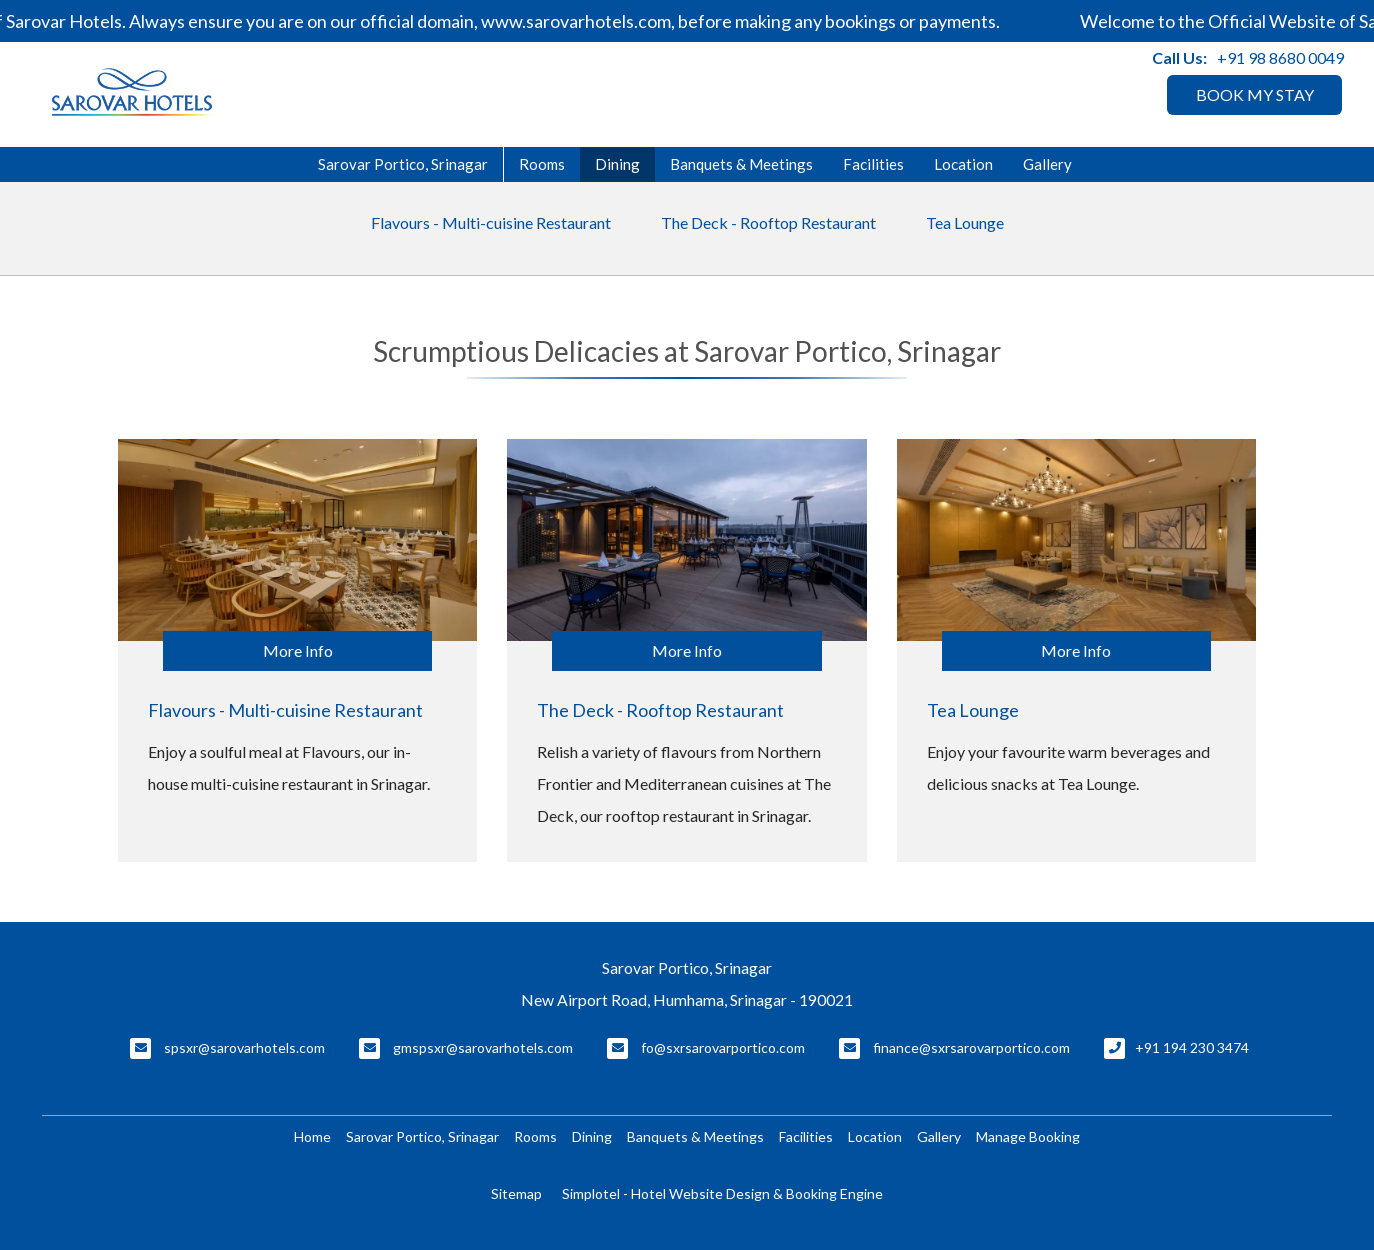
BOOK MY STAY (1255, 94)
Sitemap (516, 1193)
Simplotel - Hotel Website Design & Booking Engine (722, 1193)
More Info (298, 650)
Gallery (1047, 164)
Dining (617, 164)
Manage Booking (1028, 1136)
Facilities (873, 164)
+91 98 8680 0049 (1280, 57)
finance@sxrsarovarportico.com (971, 1047)
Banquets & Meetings (741, 164)
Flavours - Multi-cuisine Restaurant (491, 222)
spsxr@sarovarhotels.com (244, 1047)
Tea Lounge (965, 222)
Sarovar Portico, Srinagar (403, 164)
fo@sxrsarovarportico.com (723, 1047)
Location (963, 164)
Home (312, 1136)
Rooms (542, 164)
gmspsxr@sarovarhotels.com (483, 1047)
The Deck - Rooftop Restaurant (768, 222)
